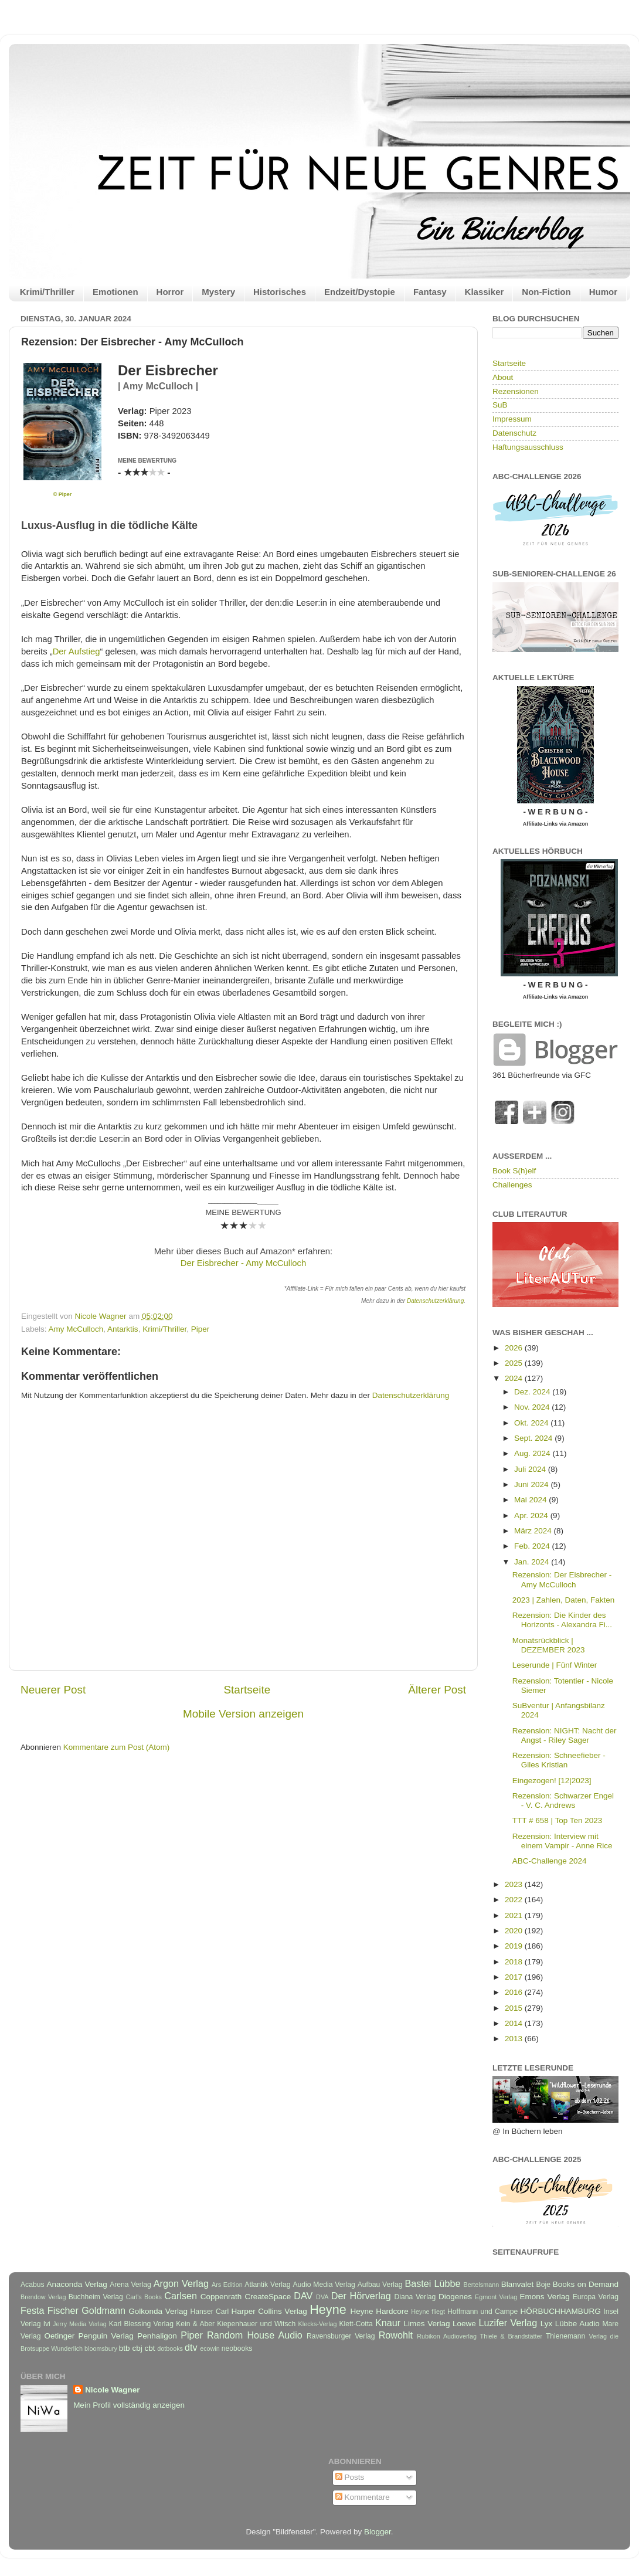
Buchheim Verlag (96, 2297)
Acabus (33, 2284)
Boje (543, 2284)
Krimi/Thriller (47, 292)
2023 (515, 1884)
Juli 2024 (531, 1469)
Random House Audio (254, 2335)
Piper (200, 1329)
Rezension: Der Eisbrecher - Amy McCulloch (562, 1579)
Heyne (328, 2309)
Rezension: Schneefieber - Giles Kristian (559, 1760)
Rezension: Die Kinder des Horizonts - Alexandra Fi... (562, 1620)
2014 (515, 2023)
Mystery (218, 292)
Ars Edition (227, 2284)
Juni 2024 (532, 1484)
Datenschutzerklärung (435, 1301)
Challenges (512, 1184)
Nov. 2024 (533, 1407)
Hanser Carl (210, 2311)
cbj (137, 2348)
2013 (515, 2038)
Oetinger (59, 2335)
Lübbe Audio (577, 2323)
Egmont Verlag (496, 2296)
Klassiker (484, 292)
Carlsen (180, 2295)
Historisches (279, 292)
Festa (33, 2310)
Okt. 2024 (532, 1422)
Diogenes (455, 2296)
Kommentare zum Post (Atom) (116, 1747)
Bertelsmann (481, 2284)
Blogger (377, 2531)
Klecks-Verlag (317, 2323)
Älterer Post (437, 1690)
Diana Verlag (415, 2297)
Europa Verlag (595, 2297)
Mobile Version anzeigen (243, 1714)
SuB (500, 405)
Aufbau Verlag (380, 2284)
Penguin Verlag (106, 2335)
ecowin (210, 2348)
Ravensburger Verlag (341, 2336)
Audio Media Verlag (324, 2284)
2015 (515, 2008)
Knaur (387, 2322)
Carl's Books (143, 2296)
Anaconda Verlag (76, 2284)
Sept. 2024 (534, 1438)
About (502, 377)
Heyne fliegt (428, 2311)
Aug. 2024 (533, 1453)
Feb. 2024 (533, 1546)
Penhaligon (157, 2335)
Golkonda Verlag (158, 2311)
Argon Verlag (181, 2283)
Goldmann (103, 2310)
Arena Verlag (130, 2284)
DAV (303, 2295)
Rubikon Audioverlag (447, 2336)
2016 (515, 1992)
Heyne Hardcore (380, 2311)
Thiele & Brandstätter (511, 2336)
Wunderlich (67, 2348)
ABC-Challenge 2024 (549, 1861)
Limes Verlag (427, 2323)
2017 (515, 1977)
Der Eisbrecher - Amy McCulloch (243, 1263)
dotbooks (170, 2348)
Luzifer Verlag (508, 2322)
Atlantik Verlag (267, 2284)
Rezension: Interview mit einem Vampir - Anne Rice (562, 1841)
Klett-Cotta (355, 2324)
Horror (170, 292)
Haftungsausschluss (527, 447)
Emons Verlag (544, 2296)
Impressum (512, 419)
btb (124, 2348)
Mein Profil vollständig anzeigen (129, 2405)
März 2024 (534, 1530)
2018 (515, 1961)
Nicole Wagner (112, 2389)
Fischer (63, 2310)
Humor (603, 292)
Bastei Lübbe (432, 2283)
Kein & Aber (195, 2324)
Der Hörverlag (361, 2295)
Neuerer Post (53, 1690)
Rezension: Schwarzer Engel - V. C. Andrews (563, 1800)
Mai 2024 (531, 1499)
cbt (149, 2348)
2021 (515, 1915)
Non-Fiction (546, 292)
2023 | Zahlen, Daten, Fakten (563, 1600)
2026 (515, 1347)
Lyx (547, 2323)
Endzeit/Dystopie (359, 292)
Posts (350, 2477)
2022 (515, 1899)
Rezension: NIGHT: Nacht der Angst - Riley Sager (564, 1735)
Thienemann (566, 2336)
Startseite (246, 1690)
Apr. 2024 (532, 1515)
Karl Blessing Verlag (141, 2324)
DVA (322, 2296)
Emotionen (115, 292)
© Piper (62, 494)
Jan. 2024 (532, 1561)
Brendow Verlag (43, 2296)
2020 (515, 1930)
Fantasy (430, 292)
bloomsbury (100, 2348)
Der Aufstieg (76, 651)
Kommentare (362, 2497)
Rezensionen (515, 391)
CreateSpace (267, 2296)
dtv (191, 2347)
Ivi (46, 2324)
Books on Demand (585, 2284)
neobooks (237, 2348)
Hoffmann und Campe (482, 2311)
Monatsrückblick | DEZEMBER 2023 (548, 1645)
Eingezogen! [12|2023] (552, 1780)
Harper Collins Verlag (269, 2311)
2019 (515, 1946)
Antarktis (122, 1329)
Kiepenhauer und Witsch (256, 2324)
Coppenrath (221, 2296)
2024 (515, 1378)
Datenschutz (514, 433)
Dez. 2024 (533, 1391)
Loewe (464, 2323)
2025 (515, 1363)
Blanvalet (517, 2284)
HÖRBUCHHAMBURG (560, 2311)
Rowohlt (396, 2335)
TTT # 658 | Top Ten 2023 (557, 1820)
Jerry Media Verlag (80, 2323)
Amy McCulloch (76, 1329)
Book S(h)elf (514, 1170)
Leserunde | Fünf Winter (554, 1665)
